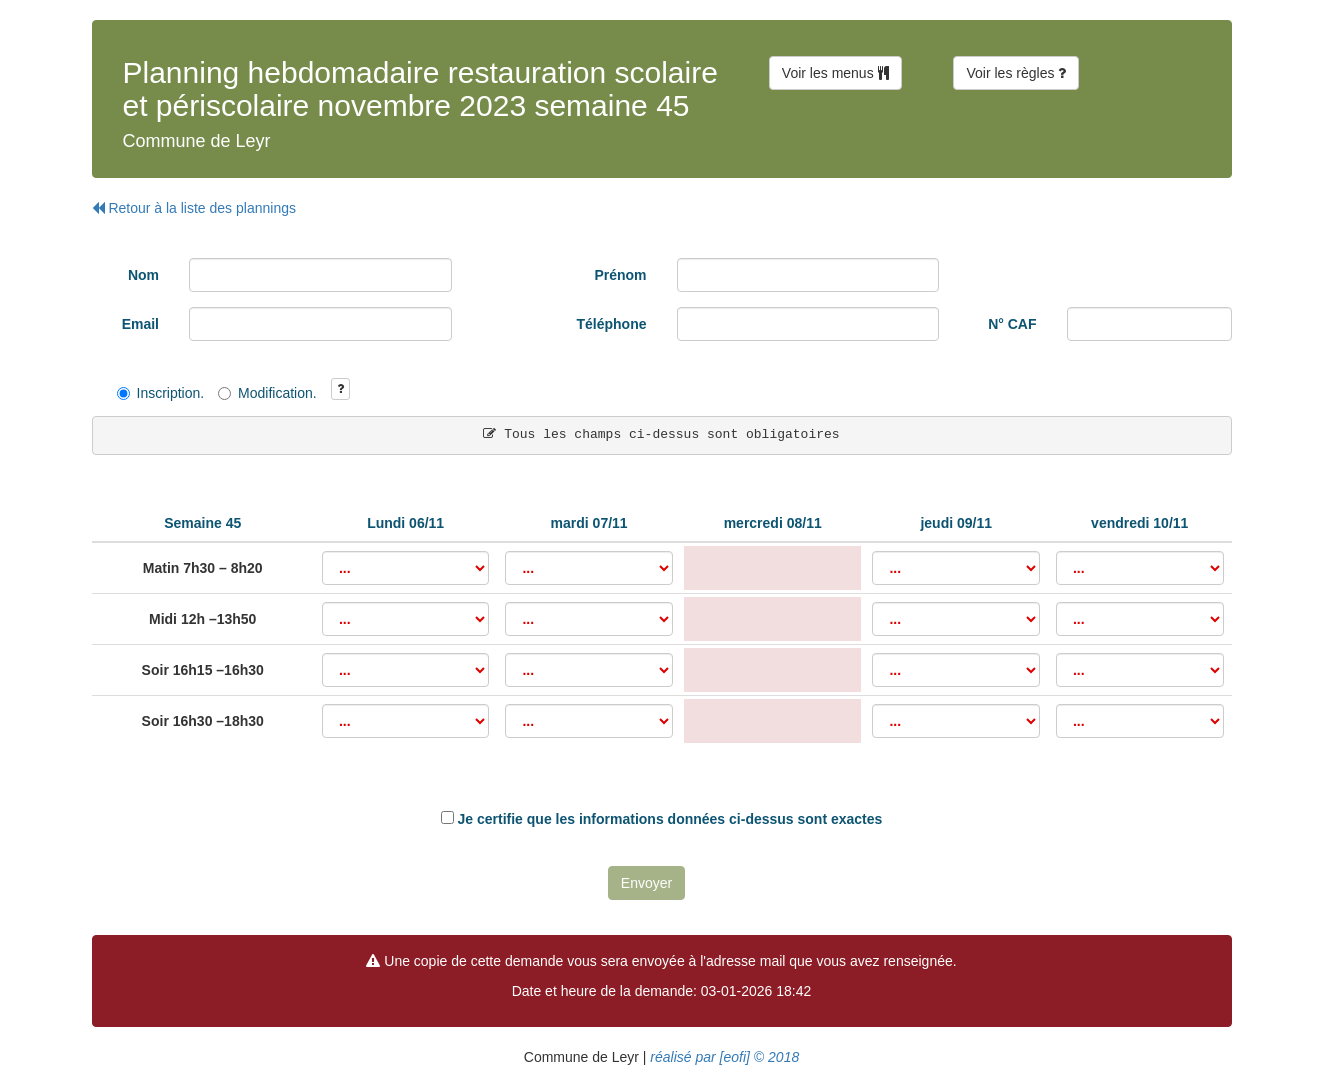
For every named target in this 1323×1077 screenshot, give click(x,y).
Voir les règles (1016, 73)
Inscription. (161, 393)
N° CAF (1012, 324)
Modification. (267, 393)
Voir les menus (835, 73)
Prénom (620, 275)
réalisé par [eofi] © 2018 (722, 1057)
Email (140, 324)
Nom (143, 275)
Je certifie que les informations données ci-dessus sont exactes (670, 819)
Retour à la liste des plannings (194, 208)
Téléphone (611, 324)
